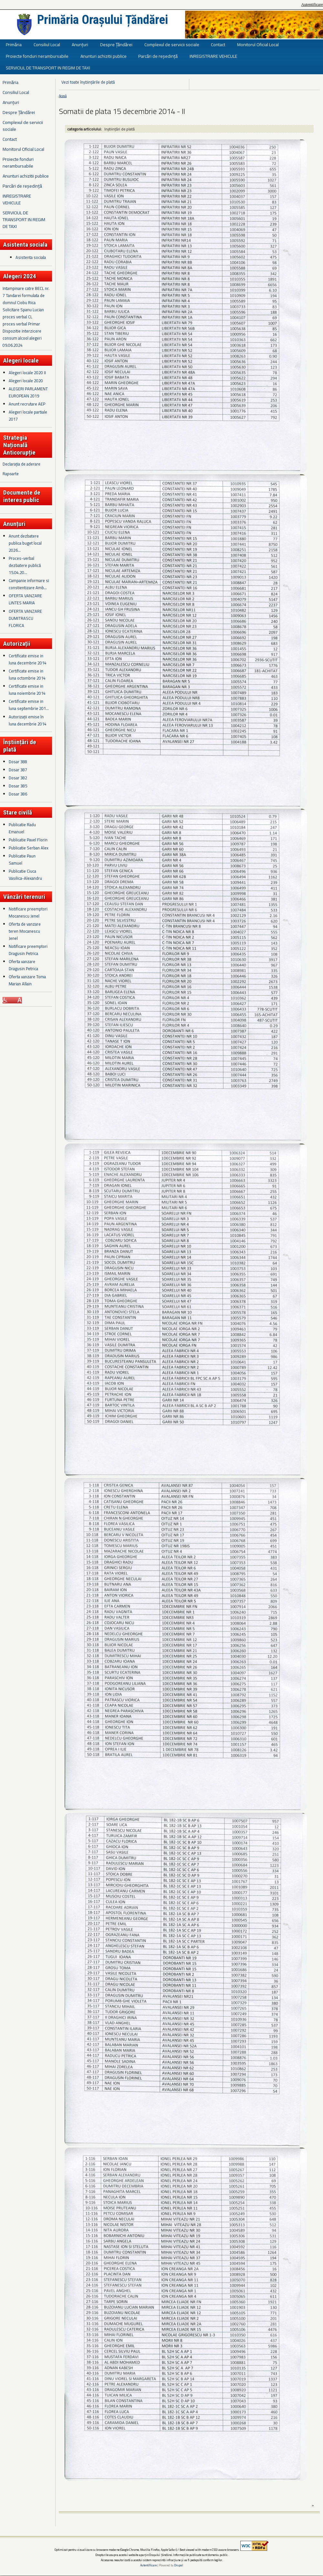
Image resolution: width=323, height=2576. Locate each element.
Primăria (14, 44)
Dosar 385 (18, 786)
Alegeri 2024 (19, 276)
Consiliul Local (47, 44)
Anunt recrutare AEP (27, 404)
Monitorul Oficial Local (258, 44)
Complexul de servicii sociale (171, 44)
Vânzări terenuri (24, 896)
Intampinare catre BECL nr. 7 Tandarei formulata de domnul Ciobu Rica (26, 295)
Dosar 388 (18, 761)
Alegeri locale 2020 (26, 380)
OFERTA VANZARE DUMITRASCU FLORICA (25, 618)
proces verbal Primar (21, 324)
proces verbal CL (17, 316)
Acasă (63, 95)
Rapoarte (11, 473)
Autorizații (16, 643)
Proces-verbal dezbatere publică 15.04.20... (25, 565)
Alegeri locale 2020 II (27, 372)
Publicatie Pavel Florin (28, 839)
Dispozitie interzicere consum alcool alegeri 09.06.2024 (22, 338)
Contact (218, 44)
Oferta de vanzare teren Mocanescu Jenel (25, 931)
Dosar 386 (18, 794)
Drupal (178, 2565)
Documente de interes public (21, 496)
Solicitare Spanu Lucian (23, 309)
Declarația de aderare (21, 464)
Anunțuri (80, 44)
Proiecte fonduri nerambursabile (37, 56)
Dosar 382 (18, 778)
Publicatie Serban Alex (28, 848)
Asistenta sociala (31, 257)
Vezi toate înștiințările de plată (88, 82)
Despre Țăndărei (116, 44)
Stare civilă (17, 812)
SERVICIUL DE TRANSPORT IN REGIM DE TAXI (48, 67)
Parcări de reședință (158, 56)
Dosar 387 (18, 769)
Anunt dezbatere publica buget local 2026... (25, 543)
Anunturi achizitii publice (103, 56)
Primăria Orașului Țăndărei (102, 20)
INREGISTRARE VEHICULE (213, 56)
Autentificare (312, 4)
